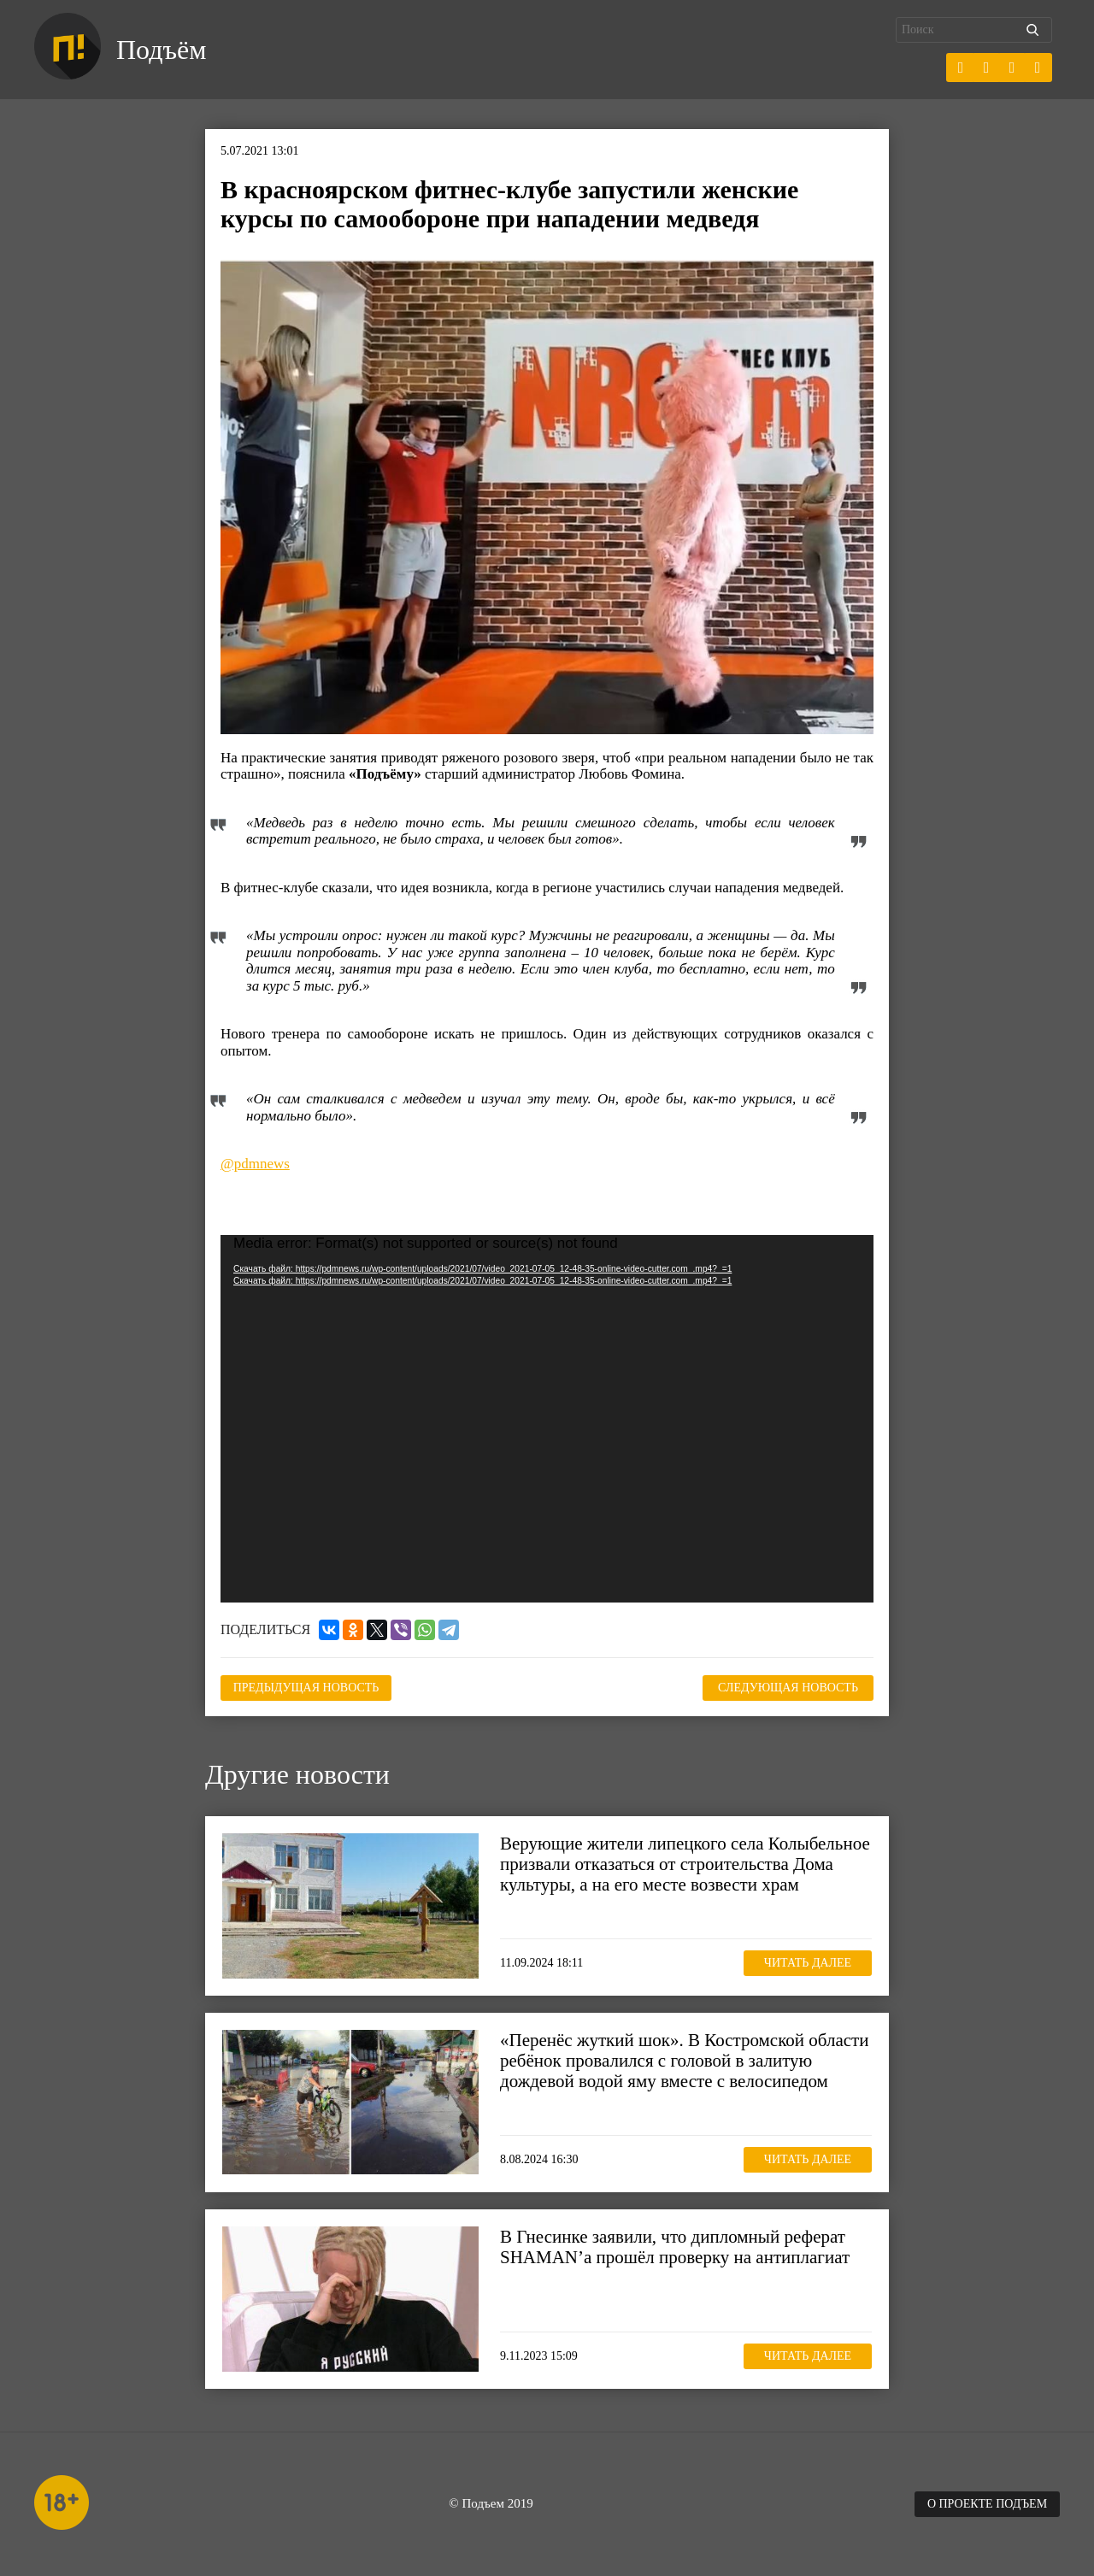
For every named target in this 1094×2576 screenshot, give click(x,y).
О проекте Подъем (987, 2503)
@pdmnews (255, 1164)
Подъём (161, 49)
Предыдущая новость (306, 1687)
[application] (547, 1419)
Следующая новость (788, 1687)
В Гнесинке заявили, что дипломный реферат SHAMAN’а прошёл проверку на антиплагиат (675, 2246)
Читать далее (807, 1962)
